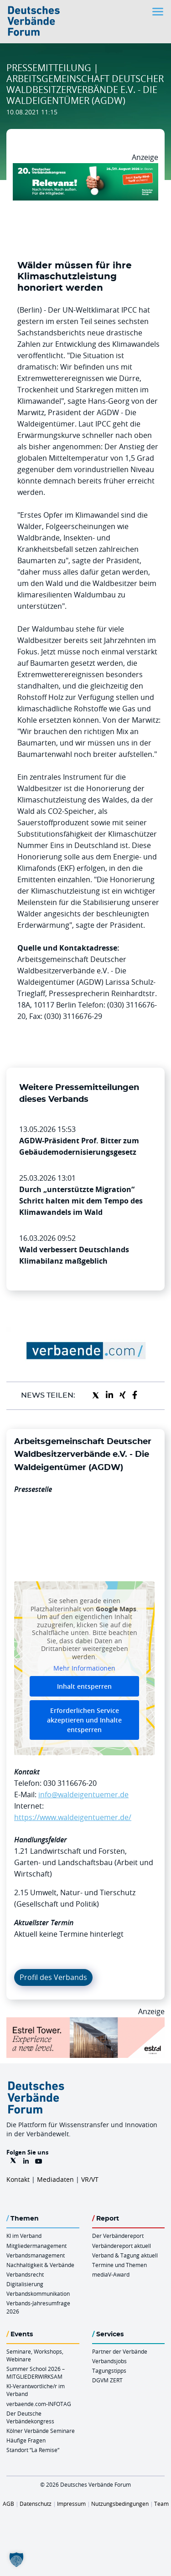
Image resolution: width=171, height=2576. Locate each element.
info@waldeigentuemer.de (83, 1794)
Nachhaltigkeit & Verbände (40, 2264)
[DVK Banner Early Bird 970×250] (85, 169)
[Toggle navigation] (159, 11)
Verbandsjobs (109, 2361)
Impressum (71, 2503)
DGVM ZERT (107, 2380)
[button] (16, 2559)
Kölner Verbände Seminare (40, 2430)
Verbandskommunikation (38, 2293)
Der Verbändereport (118, 2235)
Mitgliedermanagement (36, 2245)
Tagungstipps (109, 2370)
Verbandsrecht (25, 2274)
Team (161, 2503)
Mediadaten (55, 2179)
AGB (8, 2503)
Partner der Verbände (119, 2351)
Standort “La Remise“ (32, 2449)
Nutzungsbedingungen (120, 2503)
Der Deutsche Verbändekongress (30, 2417)
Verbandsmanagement (35, 2255)
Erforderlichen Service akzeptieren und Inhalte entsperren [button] (84, 1720)
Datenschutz (36, 2503)
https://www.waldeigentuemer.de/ (72, 1817)
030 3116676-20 (70, 1783)
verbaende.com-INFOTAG (38, 2403)
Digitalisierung (24, 2284)
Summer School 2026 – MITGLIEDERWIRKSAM (35, 2372)
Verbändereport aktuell (121, 2245)
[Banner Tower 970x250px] (85, 2023)
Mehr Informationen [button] (84, 1668)
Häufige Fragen (26, 2440)
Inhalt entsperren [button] (84, 1686)
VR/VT (89, 2179)
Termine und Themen (119, 2264)
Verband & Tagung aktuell (125, 2255)
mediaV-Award (111, 2274)
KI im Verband (23, 2235)
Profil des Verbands (53, 1977)
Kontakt (18, 2179)
